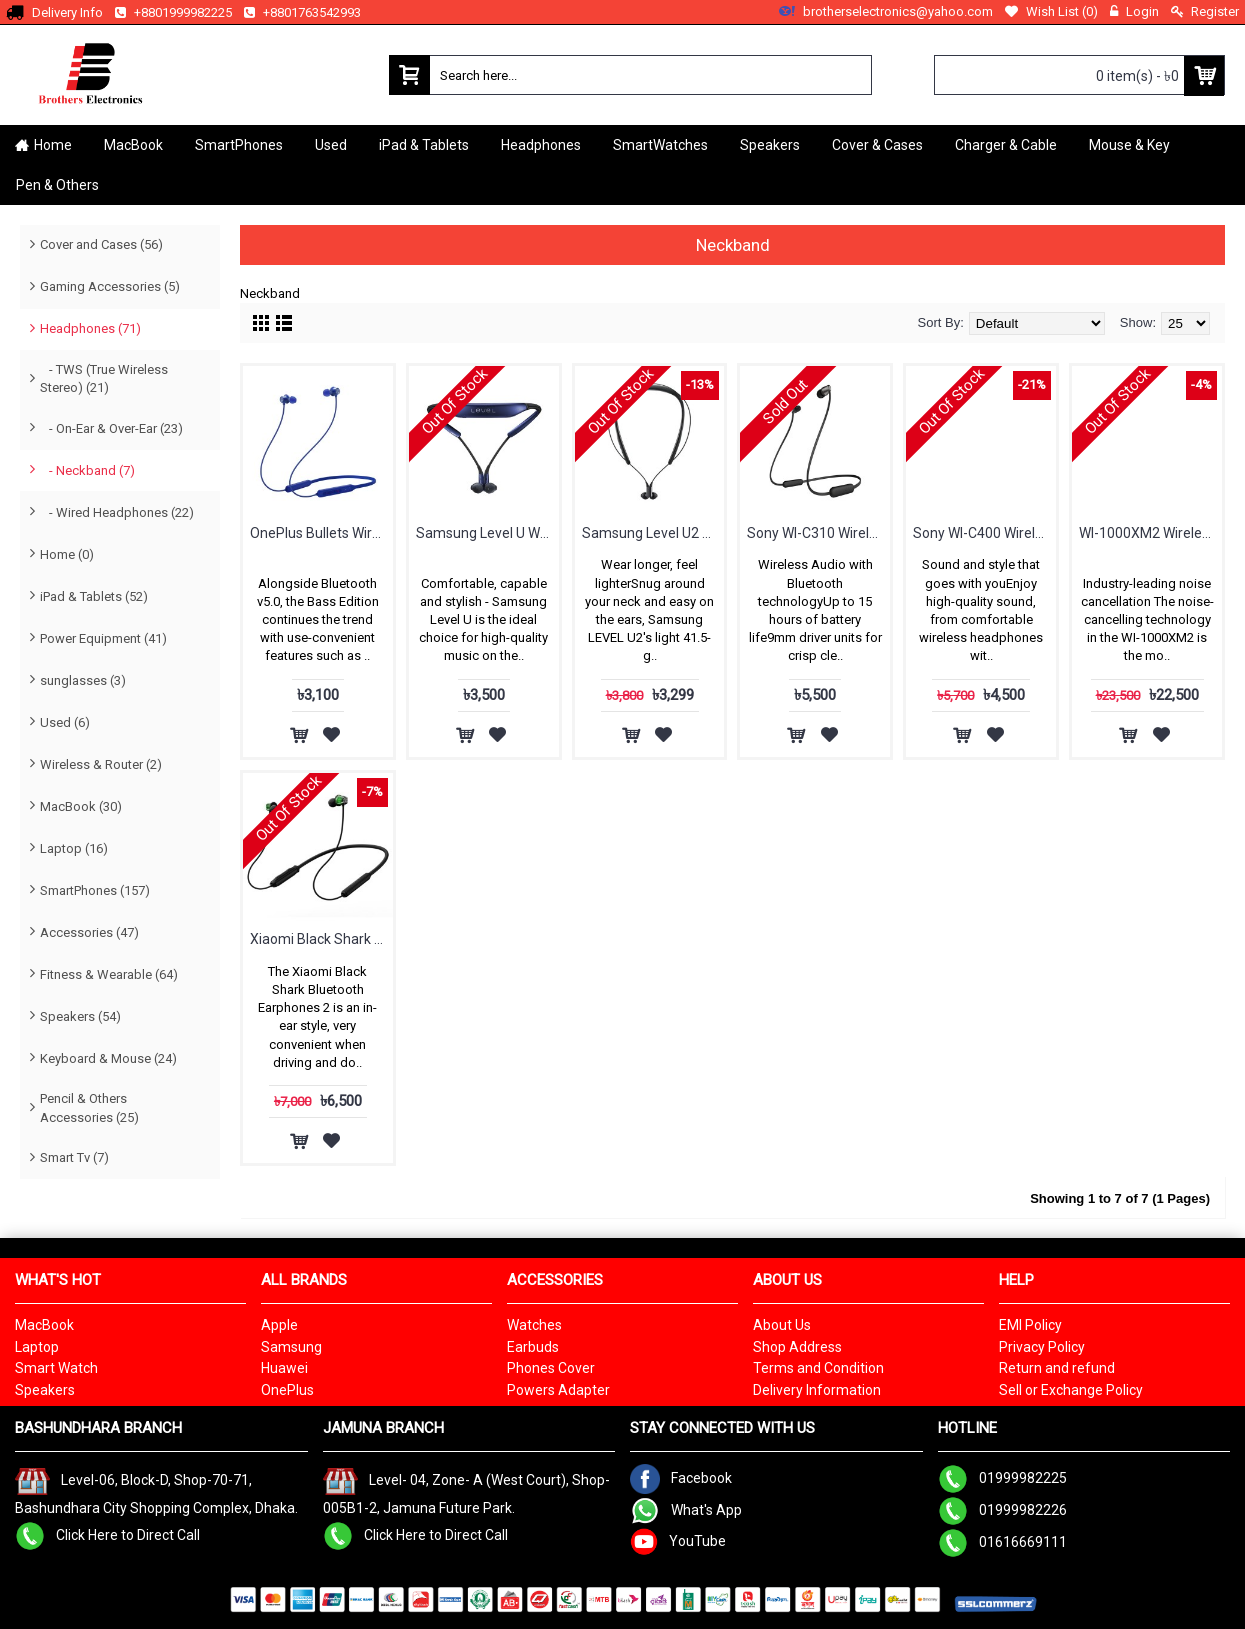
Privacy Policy (1042, 1347)
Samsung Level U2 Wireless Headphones (653, 533)
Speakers (45, 1390)
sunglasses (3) (83, 680)
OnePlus (287, 1390)
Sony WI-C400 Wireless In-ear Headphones (984, 533)
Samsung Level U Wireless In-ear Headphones (487, 533)
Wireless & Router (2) (101, 764)
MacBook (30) (81, 806)
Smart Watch (56, 1368)
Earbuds (533, 1347)
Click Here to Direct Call (107, 1535)
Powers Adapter (558, 1390)
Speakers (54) (80, 1016)
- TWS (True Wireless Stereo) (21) (104, 378)
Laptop (37, 1347)
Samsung (291, 1347)
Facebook (681, 1478)
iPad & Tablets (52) (94, 596)
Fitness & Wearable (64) (109, 974)
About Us (782, 1325)
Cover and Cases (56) (101, 244)
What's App (686, 1510)
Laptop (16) (74, 848)
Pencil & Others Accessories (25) (89, 1107)
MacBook (44, 1325)
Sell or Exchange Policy (1071, 1390)
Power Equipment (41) (103, 638)
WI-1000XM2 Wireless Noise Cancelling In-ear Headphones (1150, 533)
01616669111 (1002, 1542)
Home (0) (67, 554)
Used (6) (65, 722)
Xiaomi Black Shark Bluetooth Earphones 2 (321, 939)
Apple (279, 1325)
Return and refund (1057, 1368)
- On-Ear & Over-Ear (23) (111, 428)
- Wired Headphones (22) (117, 512)
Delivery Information (817, 1390)
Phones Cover (551, 1368)
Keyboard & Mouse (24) (108, 1058)
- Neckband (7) (87, 470)
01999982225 (1002, 1478)
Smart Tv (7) (74, 1157)
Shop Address (797, 1347)
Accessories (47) (89, 932)
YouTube (678, 1541)
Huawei (284, 1368)
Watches (534, 1325)
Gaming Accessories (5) (110, 286)
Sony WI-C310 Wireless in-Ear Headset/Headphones (818, 533)
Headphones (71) (90, 328)
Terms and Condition (818, 1368)
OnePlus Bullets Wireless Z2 (321, 533)
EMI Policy (1030, 1325)
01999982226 (1002, 1510)
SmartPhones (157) (95, 890)
